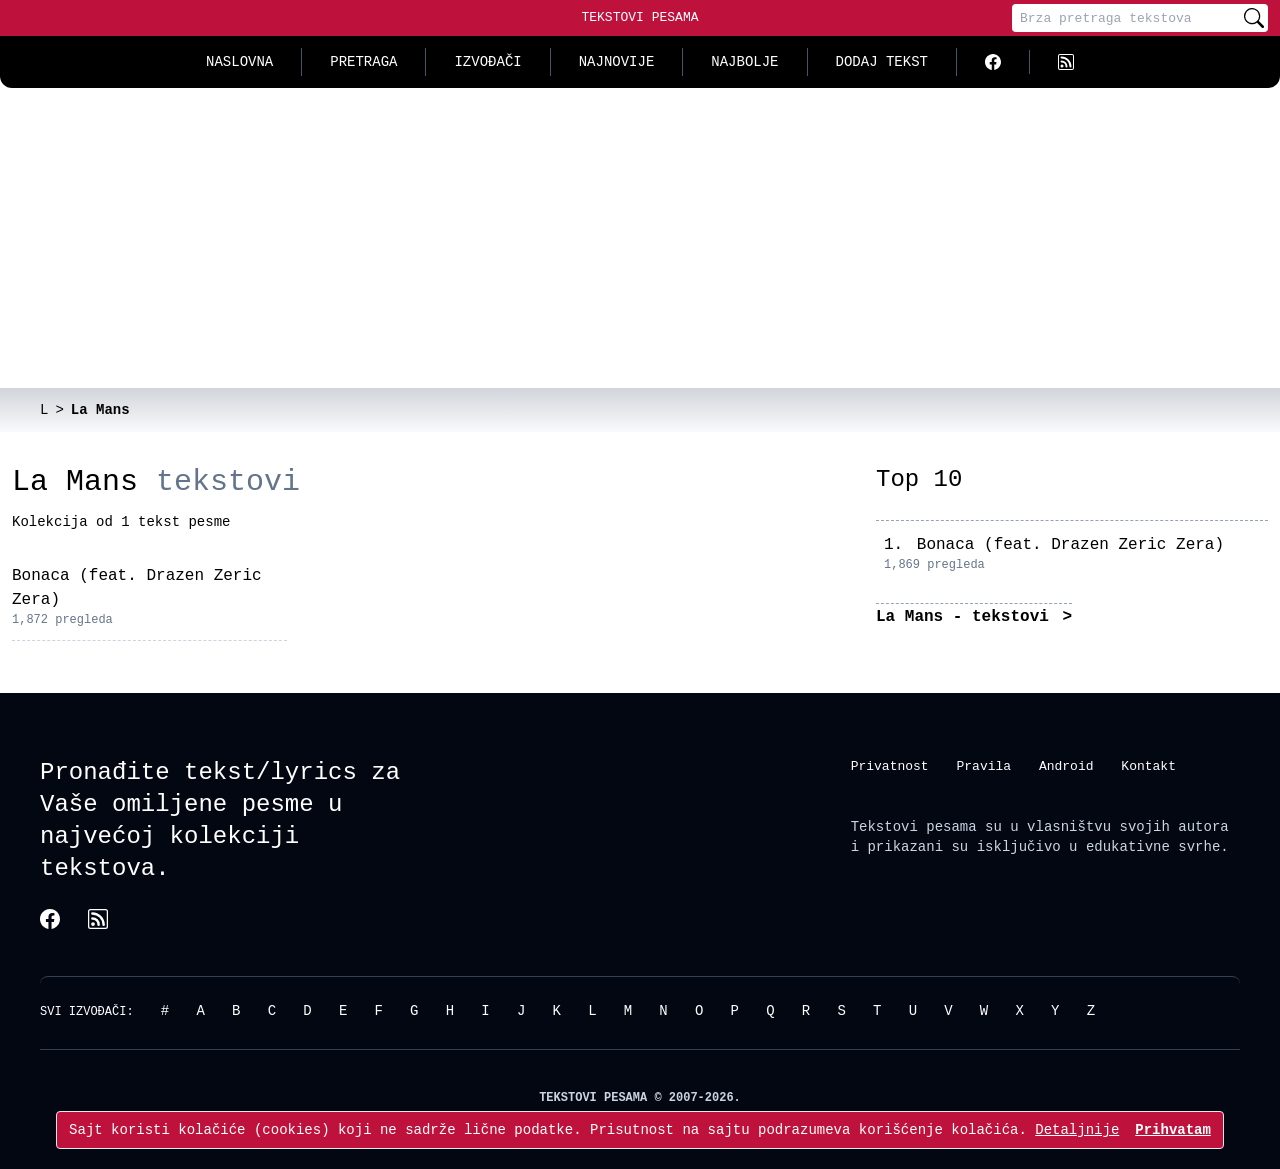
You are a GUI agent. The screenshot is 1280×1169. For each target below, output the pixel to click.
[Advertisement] (640, 238)
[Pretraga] (1126, 18)
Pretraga (363, 61)
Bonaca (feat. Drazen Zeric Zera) (1070, 545)
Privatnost (890, 766)
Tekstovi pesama (914, 826)
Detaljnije (1077, 1129)
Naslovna (239, 61)
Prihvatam (1173, 1129)
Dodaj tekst (882, 61)
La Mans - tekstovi (967, 617)
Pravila (983, 766)
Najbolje (744, 61)
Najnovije (617, 61)
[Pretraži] (1254, 18)
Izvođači (487, 61)
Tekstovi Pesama (639, 17)
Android (1066, 766)
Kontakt (1148, 766)
